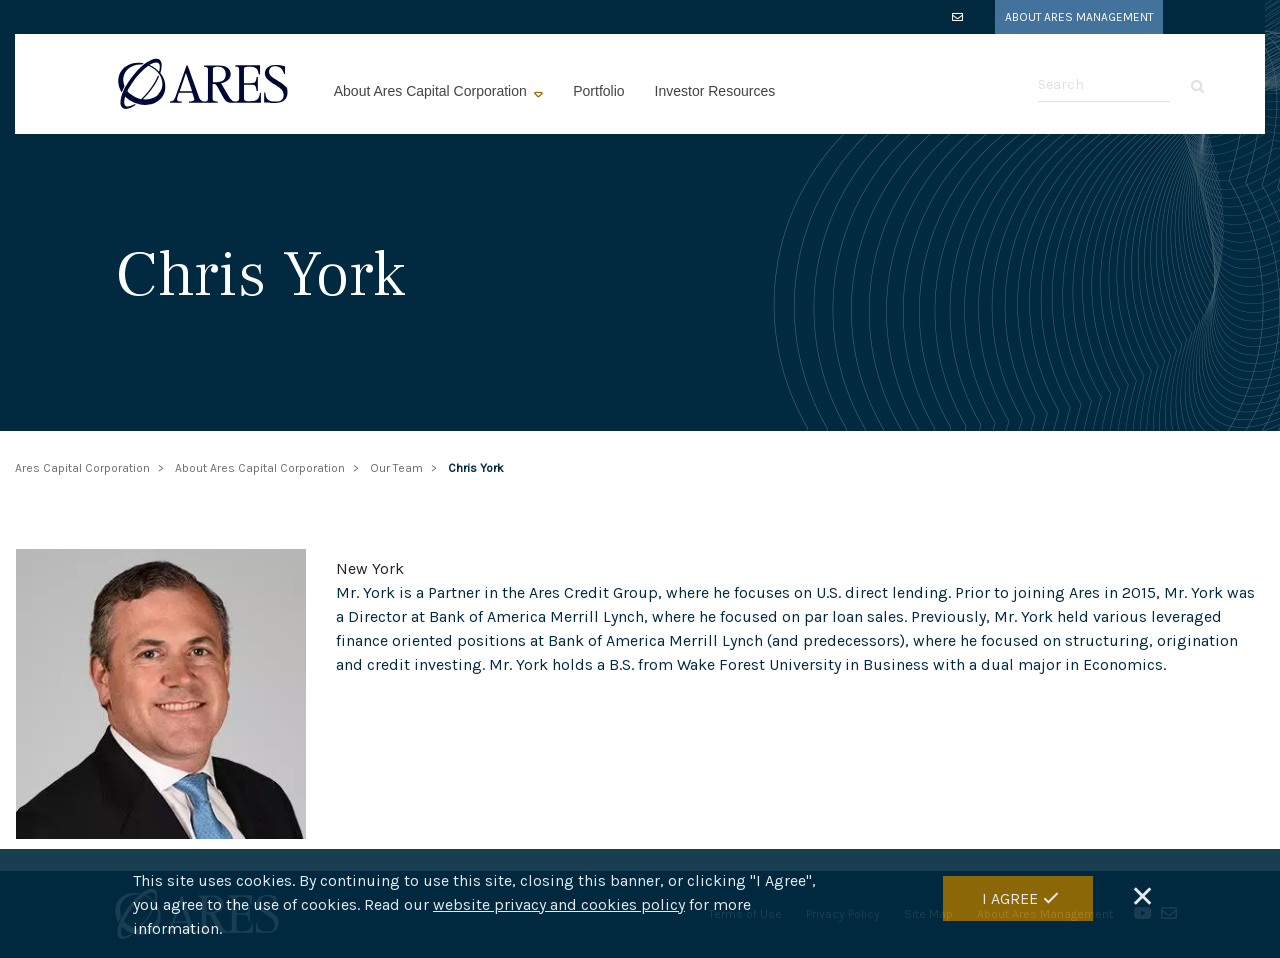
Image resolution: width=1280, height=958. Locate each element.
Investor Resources (715, 91)
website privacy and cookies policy (559, 906)
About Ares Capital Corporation (432, 91)
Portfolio (598, 91)
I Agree (1010, 900)
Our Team (396, 468)
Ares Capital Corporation (82, 468)
